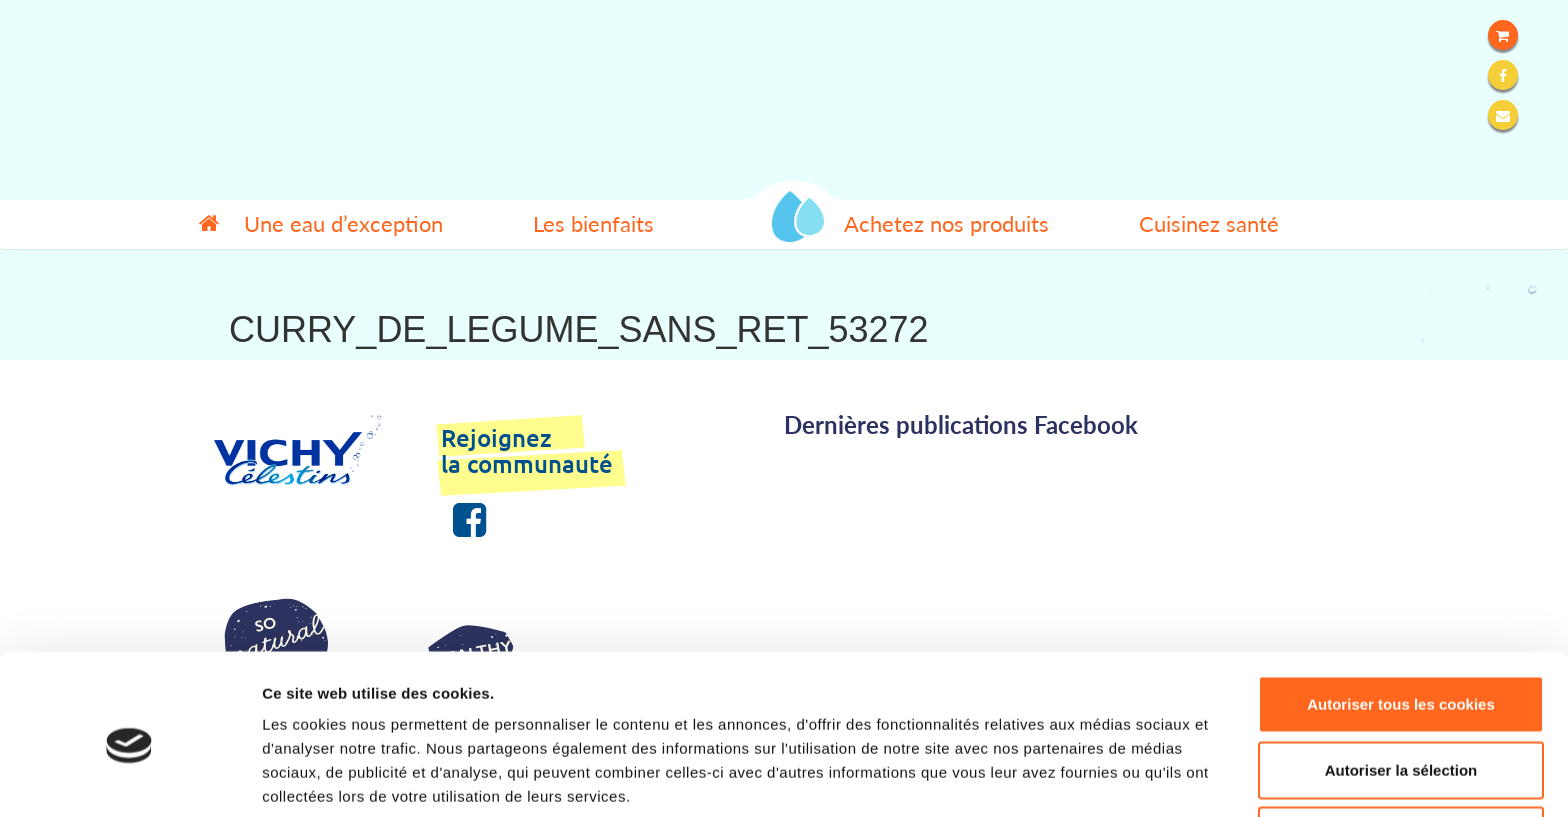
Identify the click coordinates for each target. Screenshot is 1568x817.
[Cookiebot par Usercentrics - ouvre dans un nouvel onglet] (129, 778)
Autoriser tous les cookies (1401, 620)
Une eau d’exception (343, 224)
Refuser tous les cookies (1401, 751)
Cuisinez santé (1209, 224)
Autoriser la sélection (1401, 686)
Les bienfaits (593, 224)
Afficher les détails (1101, 777)
